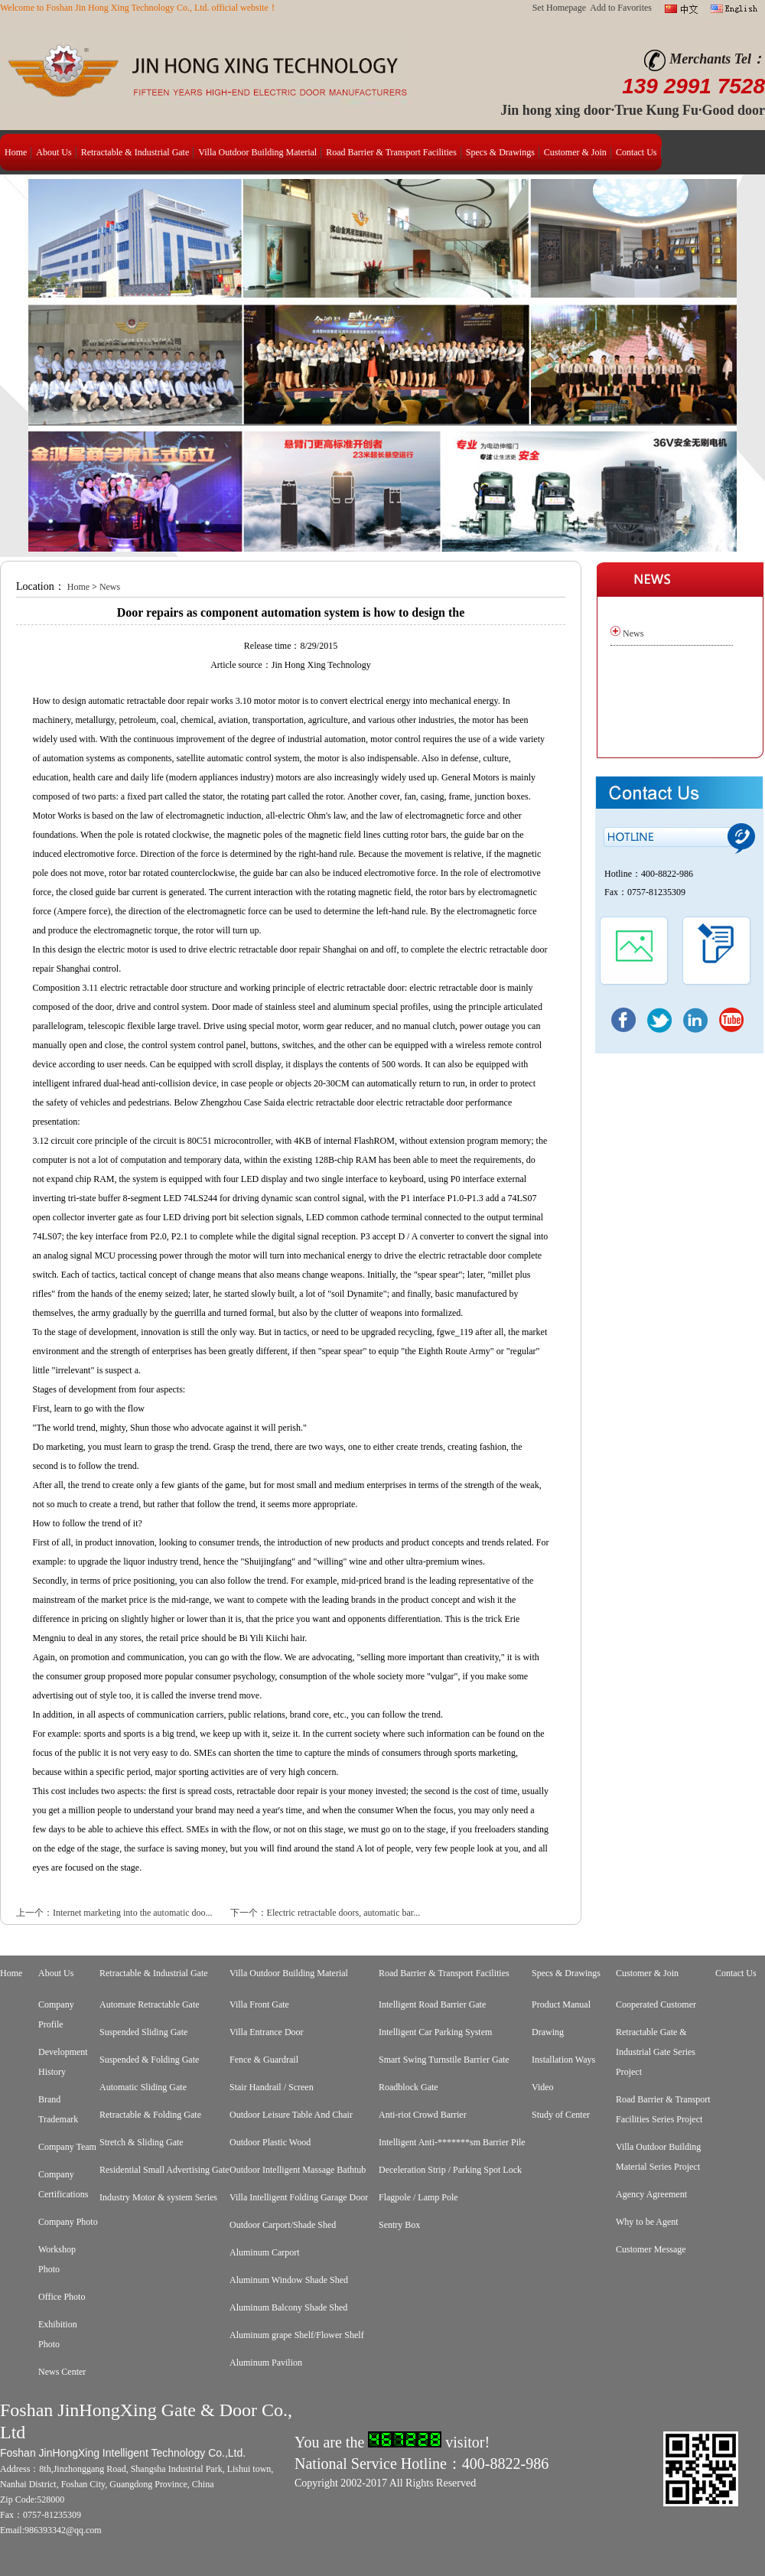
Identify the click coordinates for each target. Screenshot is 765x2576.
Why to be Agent (647, 2221)
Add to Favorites (621, 7)
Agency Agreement (651, 2194)
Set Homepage (559, 7)
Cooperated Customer (656, 2004)
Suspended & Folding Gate (149, 2059)
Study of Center (561, 2114)
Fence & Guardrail (264, 2059)
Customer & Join (575, 152)
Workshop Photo (57, 2259)
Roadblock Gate (408, 2087)
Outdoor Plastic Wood (270, 2142)
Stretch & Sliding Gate (141, 2142)
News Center (62, 2371)
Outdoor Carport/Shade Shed (283, 2224)
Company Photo (68, 2221)
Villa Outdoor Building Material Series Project (658, 2156)
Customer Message (651, 2249)
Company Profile (56, 2014)
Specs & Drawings (500, 152)
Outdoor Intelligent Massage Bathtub (298, 2169)
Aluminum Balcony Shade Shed (288, 2307)
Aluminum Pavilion (266, 2362)
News (109, 586)
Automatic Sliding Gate (143, 2087)
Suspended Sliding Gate (143, 2032)
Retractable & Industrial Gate (135, 152)
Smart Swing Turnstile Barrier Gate (444, 2059)
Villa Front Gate (259, 2004)
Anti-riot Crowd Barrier (423, 2114)
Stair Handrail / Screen (272, 2087)
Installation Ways (563, 2059)
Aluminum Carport (265, 2252)
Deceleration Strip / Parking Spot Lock (450, 2169)
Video (543, 2087)
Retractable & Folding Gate (150, 2114)
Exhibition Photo (57, 2334)
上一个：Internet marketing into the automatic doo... (114, 1912)
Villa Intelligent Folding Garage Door (299, 2197)
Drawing (548, 2032)
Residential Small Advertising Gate (164, 2169)
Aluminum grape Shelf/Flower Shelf (297, 2335)
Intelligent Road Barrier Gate (432, 2004)
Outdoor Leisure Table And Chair (291, 2114)
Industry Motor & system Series (158, 2197)
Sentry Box (399, 2224)
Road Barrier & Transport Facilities (391, 152)
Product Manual (561, 2004)
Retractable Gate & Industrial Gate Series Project (655, 2052)
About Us (53, 152)
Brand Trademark (58, 2109)
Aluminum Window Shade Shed (289, 2280)
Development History (63, 2062)
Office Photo (61, 2296)
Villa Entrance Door (267, 2032)
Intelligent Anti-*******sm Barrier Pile (452, 2142)
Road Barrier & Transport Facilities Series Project (663, 2109)
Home (16, 152)
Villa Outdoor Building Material (257, 152)
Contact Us (636, 152)
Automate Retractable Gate (149, 2004)
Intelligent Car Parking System (435, 2032)
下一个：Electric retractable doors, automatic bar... (325, 1912)
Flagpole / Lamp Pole (418, 2197)
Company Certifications (63, 2184)
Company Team (67, 2146)
